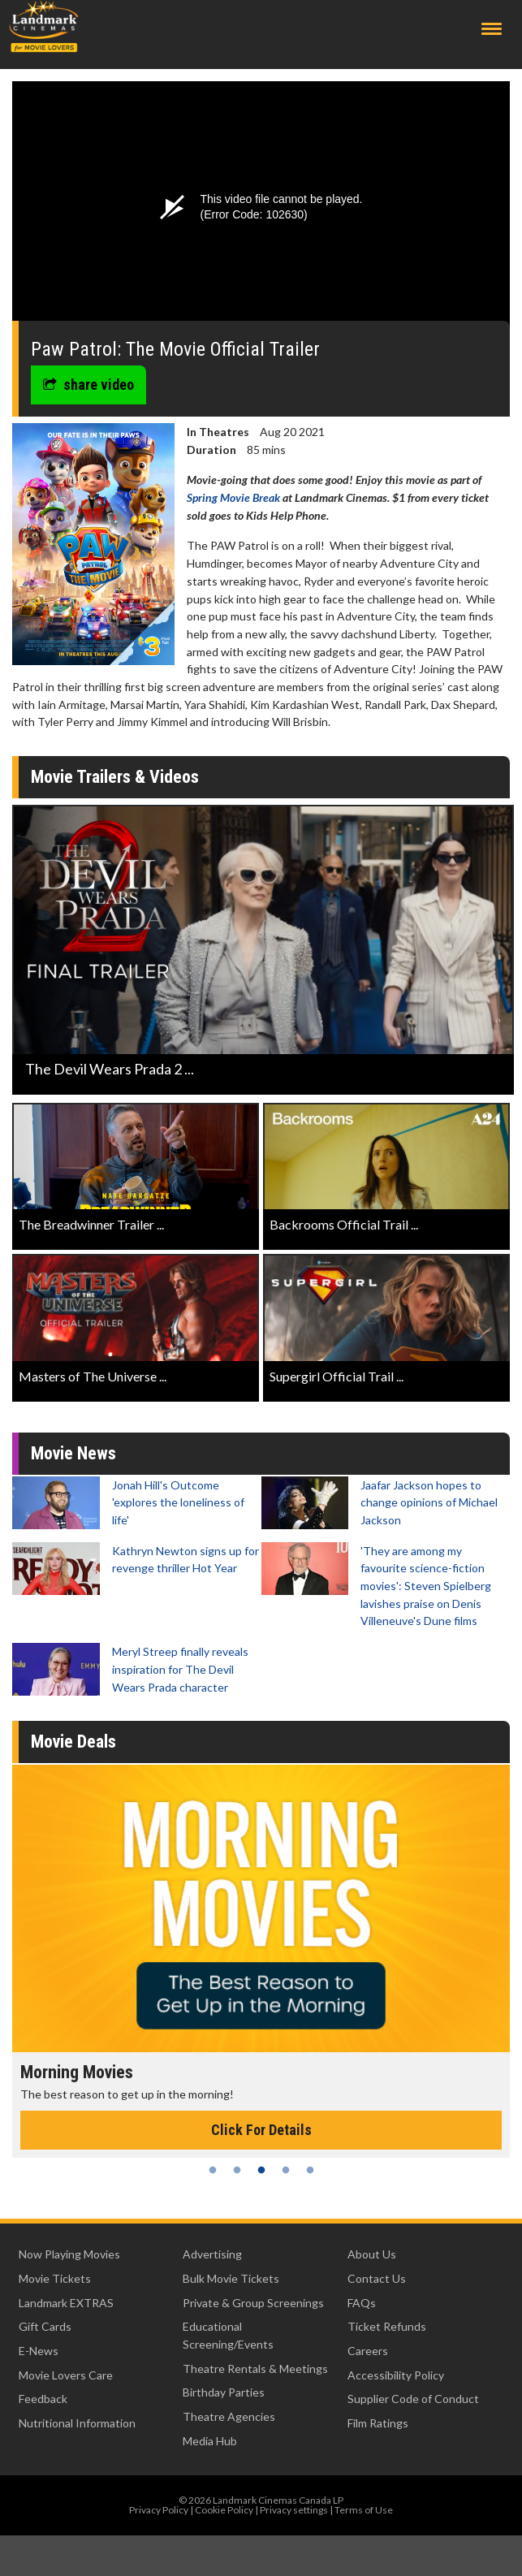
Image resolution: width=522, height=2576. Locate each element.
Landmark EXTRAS (66, 2303)
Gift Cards (45, 2326)
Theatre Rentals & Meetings (255, 2368)
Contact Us (376, 2278)
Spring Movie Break (233, 497)
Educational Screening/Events (228, 2335)
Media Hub (210, 2441)
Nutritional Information (77, 2423)
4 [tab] (286, 2170)
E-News (38, 2351)
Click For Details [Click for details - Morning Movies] (261, 2129)
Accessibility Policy (395, 2375)
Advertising (212, 2254)
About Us (371, 2254)
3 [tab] (261, 2170)
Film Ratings (377, 2423)
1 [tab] (213, 2170)
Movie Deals (73, 1741)
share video (88, 384)
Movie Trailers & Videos (115, 777)
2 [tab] (237, 2170)
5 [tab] (310, 2170)
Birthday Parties (224, 2392)
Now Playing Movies (69, 2254)
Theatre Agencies (229, 2416)
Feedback (43, 2398)
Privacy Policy (158, 2510)
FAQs (361, 2303)
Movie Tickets (55, 2278)
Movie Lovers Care (66, 2375)
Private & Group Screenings (253, 2303)
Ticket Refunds (386, 2326)
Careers (367, 2351)
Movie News (73, 1453)
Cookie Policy (224, 2510)
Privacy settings (294, 2510)
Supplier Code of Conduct (413, 2398)
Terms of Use (363, 2510)
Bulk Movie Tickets (231, 2278)
